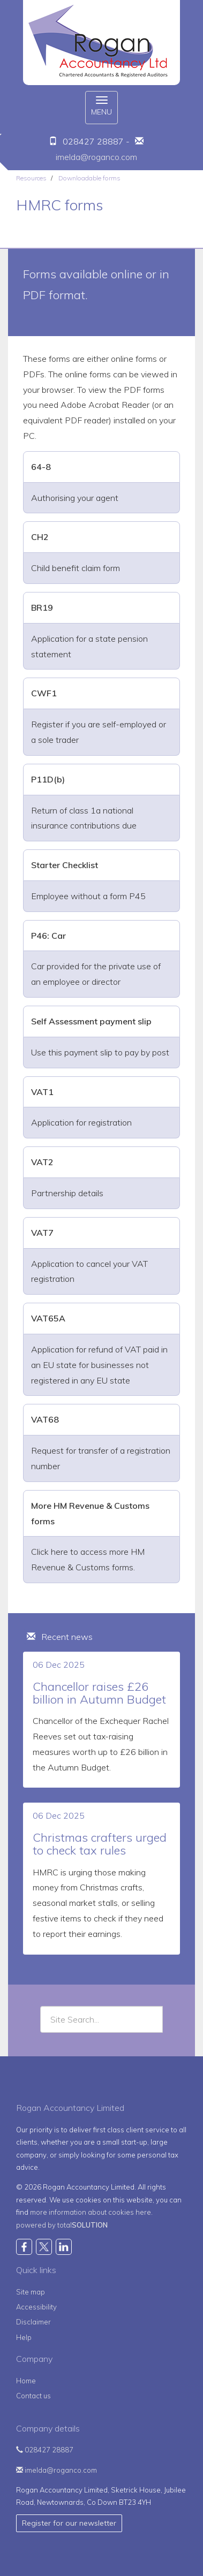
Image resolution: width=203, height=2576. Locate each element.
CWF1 (44, 693)
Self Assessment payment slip (91, 1021)
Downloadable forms (89, 178)
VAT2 (42, 1162)
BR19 (42, 607)
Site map (30, 2292)
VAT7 (42, 1232)
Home (26, 2380)
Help (24, 2337)
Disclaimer (33, 2321)
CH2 (40, 536)
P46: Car (48, 935)
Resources (31, 178)
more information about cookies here (90, 2212)
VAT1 (42, 1091)
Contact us (33, 2395)
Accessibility (36, 2307)
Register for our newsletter (69, 2523)
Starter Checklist (64, 865)
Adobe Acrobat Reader (105, 404)
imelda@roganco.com (96, 156)
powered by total (62, 2225)
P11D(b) (48, 779)
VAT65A (48, 1318)
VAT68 (45, 1419)
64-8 (41, 466)
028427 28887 (44, 2449)
